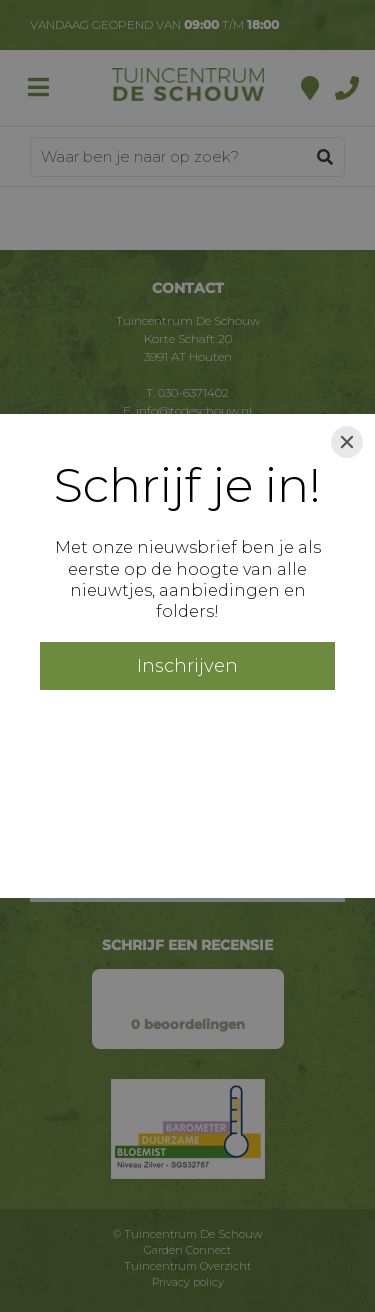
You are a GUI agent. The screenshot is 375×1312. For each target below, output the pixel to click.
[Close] (347, 442)
